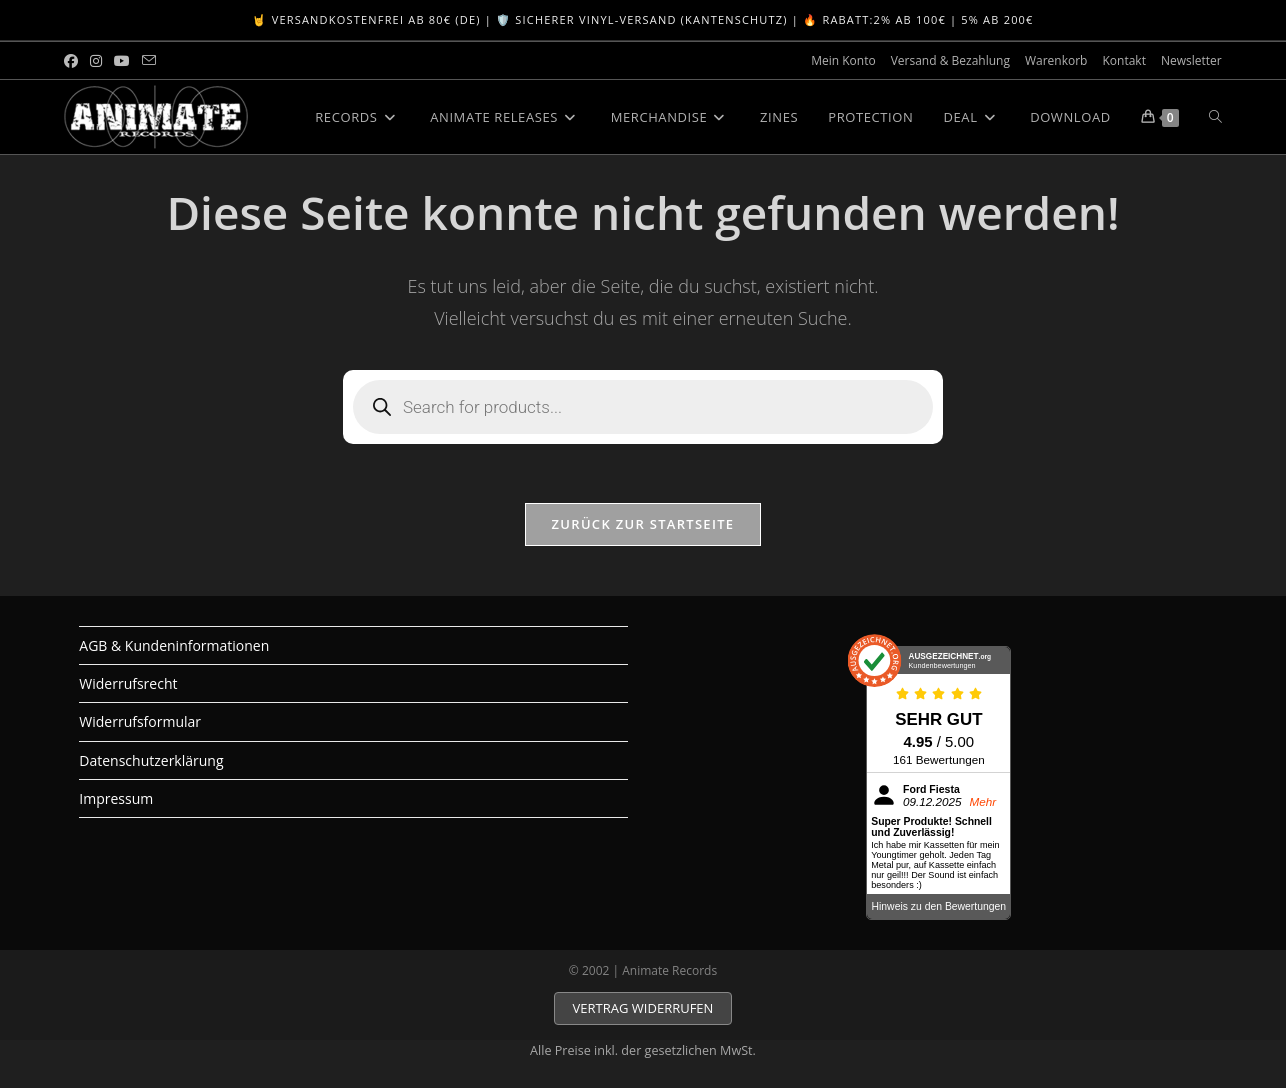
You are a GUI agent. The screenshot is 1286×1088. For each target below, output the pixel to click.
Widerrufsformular (140, 722)
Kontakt (1123, 60)
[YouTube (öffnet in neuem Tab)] (122, 61)
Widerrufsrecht (128, 684)
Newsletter (1191, 60)
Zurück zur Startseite (643, 525)
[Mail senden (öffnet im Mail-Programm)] (149, 61)
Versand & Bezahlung (950, 60)
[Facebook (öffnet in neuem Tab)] (74, 61)
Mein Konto (843, 60)
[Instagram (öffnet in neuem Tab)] (96, 61)
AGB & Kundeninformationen (174, 646)
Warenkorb (1056, 60)
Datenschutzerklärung (151, 760)
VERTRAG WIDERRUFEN (643, 1009)
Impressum (116, 798)
